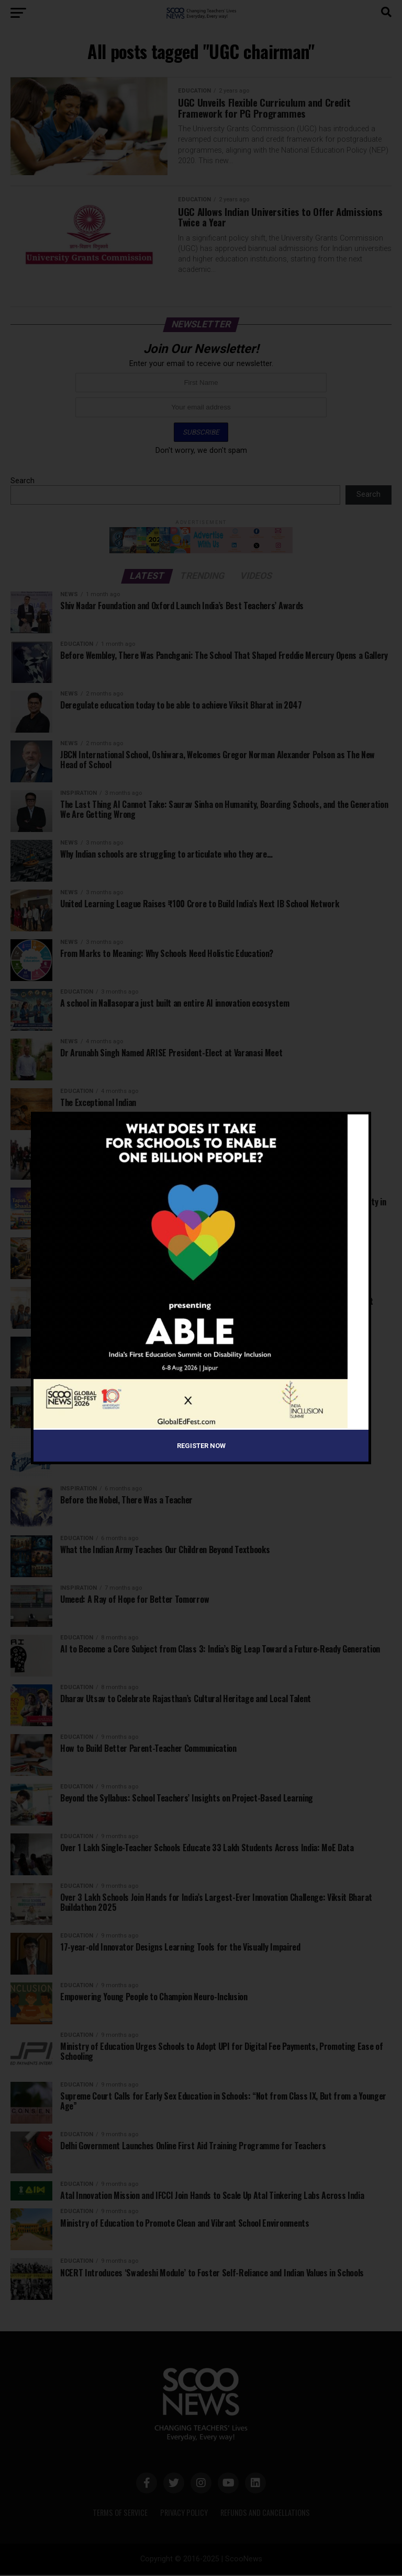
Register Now (201, 1446)
